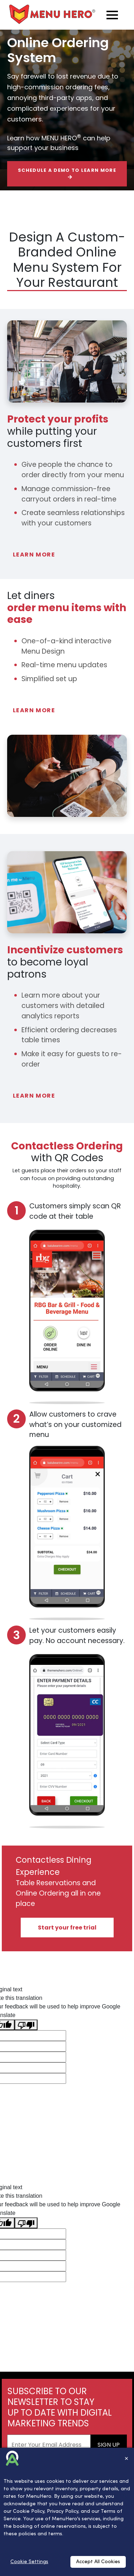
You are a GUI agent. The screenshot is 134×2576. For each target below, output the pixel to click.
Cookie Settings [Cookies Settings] (29, 2562)
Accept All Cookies (98, 2562)
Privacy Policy (62, 2511)
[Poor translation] (26, 2025)
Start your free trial (67, 1927)
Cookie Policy (28, 2511)
